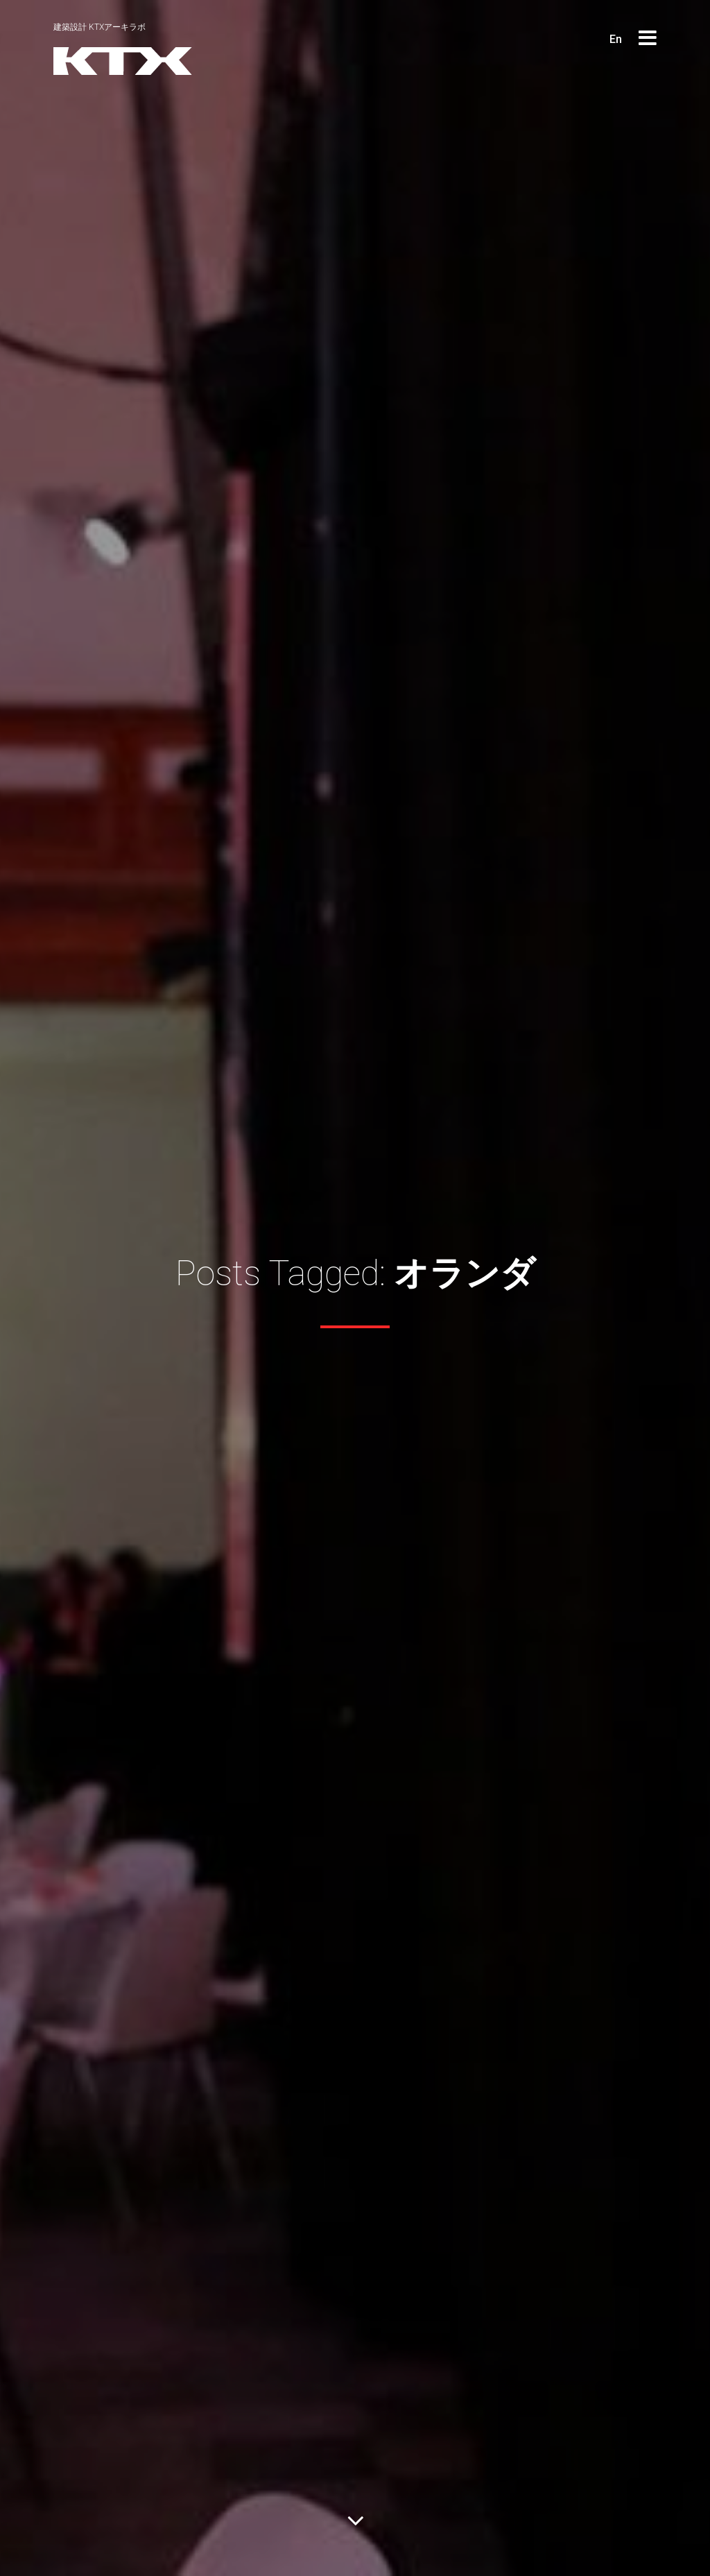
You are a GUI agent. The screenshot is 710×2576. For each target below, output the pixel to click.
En (615, 39)
